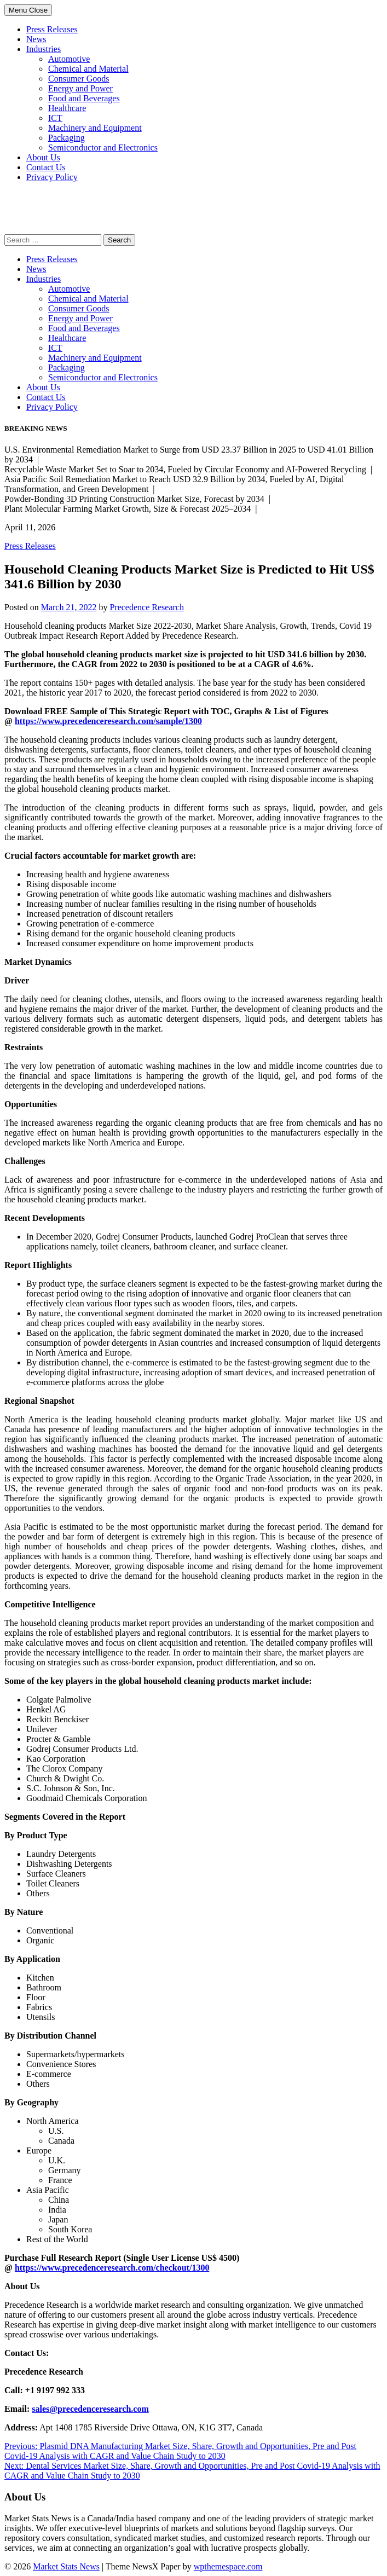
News (36, 39)
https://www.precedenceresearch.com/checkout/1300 (112, 2267)
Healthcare (67, 108)
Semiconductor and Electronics (103, 147)
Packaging (66, 137)
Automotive (69, 58)
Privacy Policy (52, 177)
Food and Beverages (84, 98)
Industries (43, 49)
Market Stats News (66, 2566)
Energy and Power (80, 88)
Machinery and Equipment (95, 127)
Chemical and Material (88, 68)
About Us (43, 157)
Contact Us (46, 167)
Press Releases (52, 29)
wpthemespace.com (228, 2566)
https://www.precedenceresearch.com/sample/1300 (108, 721)
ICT (55, 118)
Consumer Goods (78, 78)
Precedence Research (146, 607)
